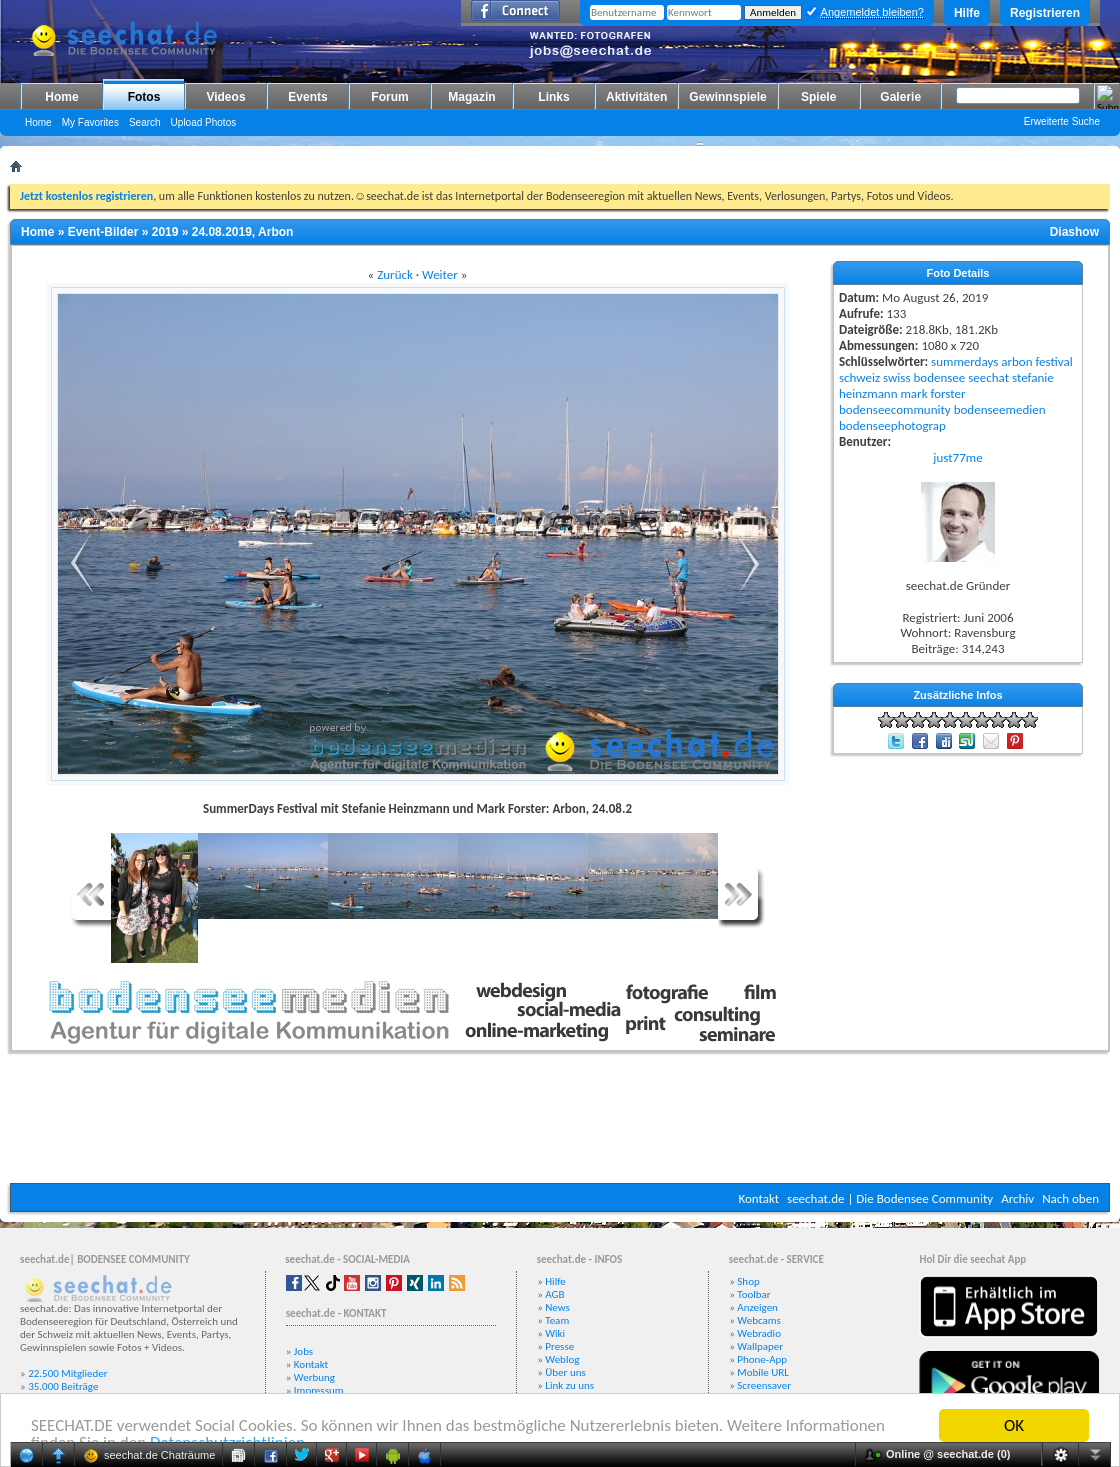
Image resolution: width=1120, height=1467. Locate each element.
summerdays (964, 361)
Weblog (562, 1359)
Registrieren (1045, 13)
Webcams (759, 1320)
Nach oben (1070, 1198)
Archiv (1017, 1198)
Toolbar (753, 1294)
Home (61, 97)
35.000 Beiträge (63, 1386)
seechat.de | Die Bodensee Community (890, 1198)
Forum (389, 97)
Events (307, 97)
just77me (957, 457)
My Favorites (90, 122)
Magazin (471, 97)
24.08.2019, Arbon (243, 232)
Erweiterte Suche (1062, 121)
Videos (225, 97)
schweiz (859, 377)
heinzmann (868, 393)
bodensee (939, 377)
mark (913, 393)
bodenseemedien (1000, 409)
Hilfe (967, 13)
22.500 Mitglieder (68, 1373)
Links (553, 97)
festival (1053, 361)
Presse (559, 1346)
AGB (554, 1294)
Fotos (144, 97)
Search (145, 122)
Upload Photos (204, 122)
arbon (1016, 361)
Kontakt (758, 1198)
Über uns (565, 1372)
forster (948, 393)
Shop (748, 1281)
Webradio (759, 1333)
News (557, 1307)
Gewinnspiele (727, 97)
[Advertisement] (560, 1123)
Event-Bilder (103, 232)
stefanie (1033, 377)
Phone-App (762, 1359)
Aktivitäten (636, 97)
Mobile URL (763, 1372)
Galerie (900, 97)
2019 (165, 232)
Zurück (395, 274)
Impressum (319, 1390)
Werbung (314, 1377)
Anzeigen (757, 1307)
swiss (896, 377)
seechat (988, 377)
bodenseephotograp (892, 425)
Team (557, 1320)
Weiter (440, 274)
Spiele (818, 97)
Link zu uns (569, 1385)
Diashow (1074, 232)
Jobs (303, 1351)
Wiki (555, 1333)
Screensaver (764, 1385)
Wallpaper (760, 1346)
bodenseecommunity (895, 409)
